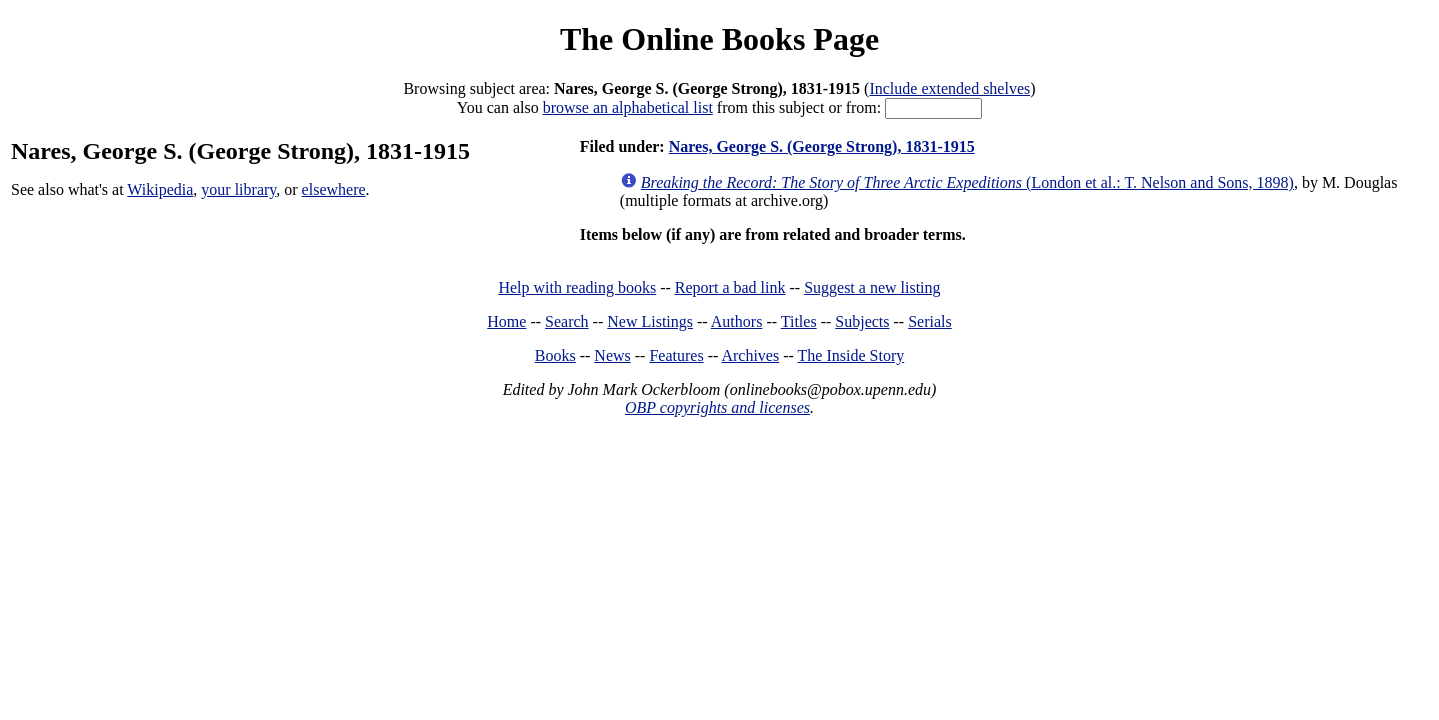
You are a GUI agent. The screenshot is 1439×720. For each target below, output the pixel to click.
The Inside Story (851, 355)
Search (567, 321)
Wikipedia (160, 189)
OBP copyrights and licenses (717, 407)
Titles (799, 321)
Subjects (862, 321)
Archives (750, 355)
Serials (930, 321)
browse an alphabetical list (628, 107)
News (612, 355)
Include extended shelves (949, 88)
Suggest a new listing (872, 287)
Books (555, 355)
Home (506, 321)
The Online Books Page (719, 39)
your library (238, 189)
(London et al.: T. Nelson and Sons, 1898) (967, 182)
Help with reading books (577, 287)
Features (676, 355)
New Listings (650, 321)
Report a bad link (730, 287)
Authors (737, 321)
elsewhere (334, 189)
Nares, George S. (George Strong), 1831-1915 (822, 146)
